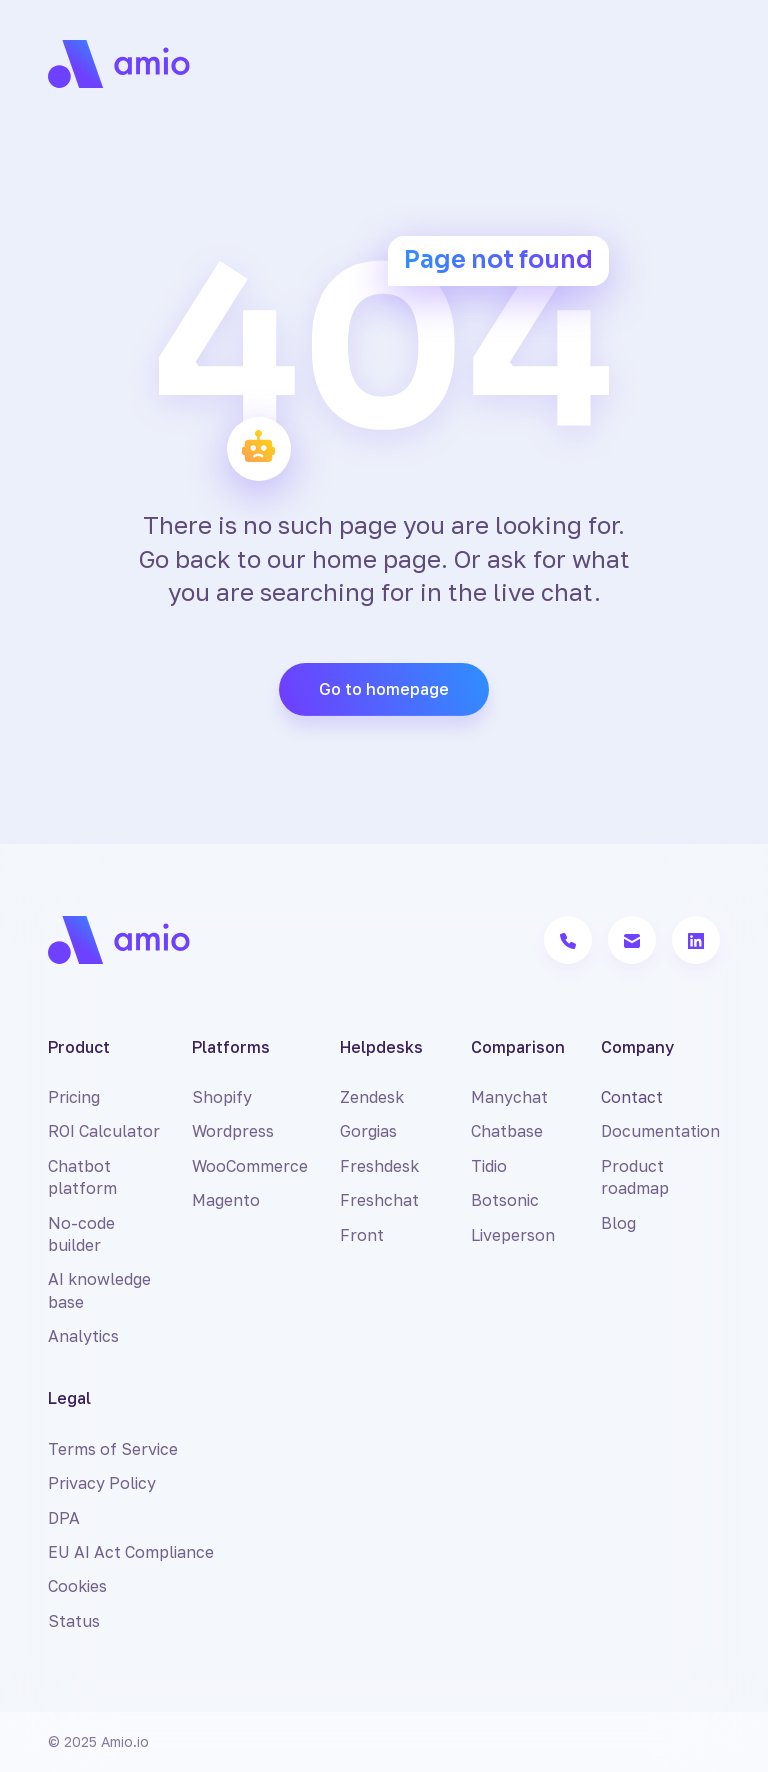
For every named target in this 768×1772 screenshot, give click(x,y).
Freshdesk (379, 1166)
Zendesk (372, 1097)
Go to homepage (384, 689)
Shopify (222, 1097)
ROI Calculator (104, 1131)
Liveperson (513, 1235)
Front (362, 1235)
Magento (226, 1200)
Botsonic (505, 1200)
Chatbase (507, 1131)
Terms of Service (113, 1449)
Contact (632, 1097)
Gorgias (368, 1131)
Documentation (660, 1131)
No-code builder (81, 1234)
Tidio (489, 1166)
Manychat (509, 1097)
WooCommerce (250, 1166)
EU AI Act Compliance (131, 1552)
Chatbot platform (82, 1177)
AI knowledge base (99, 1290)
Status (74, 1621)
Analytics (83, 1336)
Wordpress (233, 1131)
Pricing (74, 1097)
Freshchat (379, 1200)
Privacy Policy (102, 1483)
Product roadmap (635, 1177)
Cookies (77, 1586)
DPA (64, 1518)
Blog (618, 1223)
